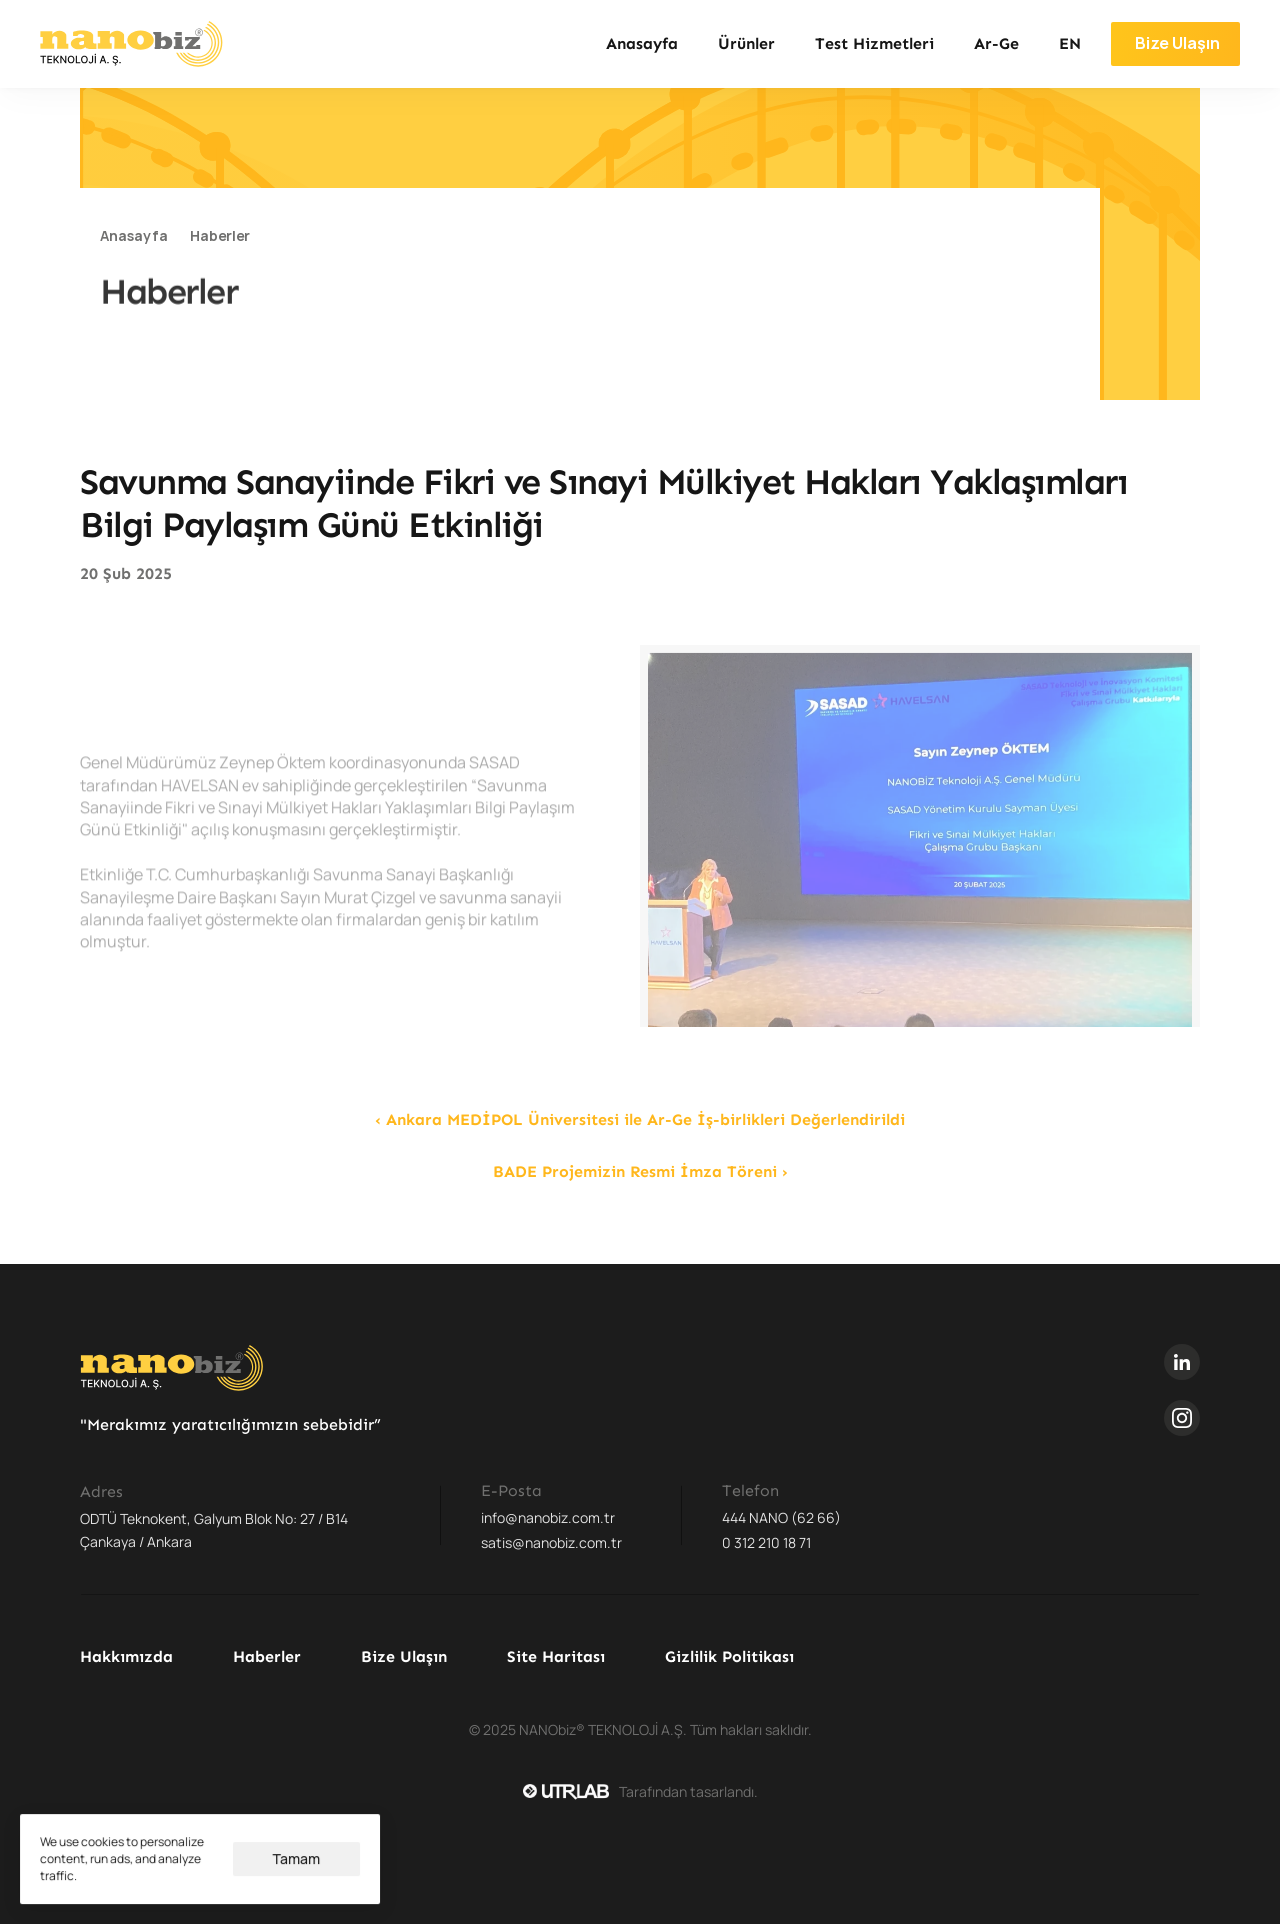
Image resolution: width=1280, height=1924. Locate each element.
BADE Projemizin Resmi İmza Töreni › (640, 1171)
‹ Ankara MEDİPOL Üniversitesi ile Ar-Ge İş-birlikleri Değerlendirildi (640, 1119)
